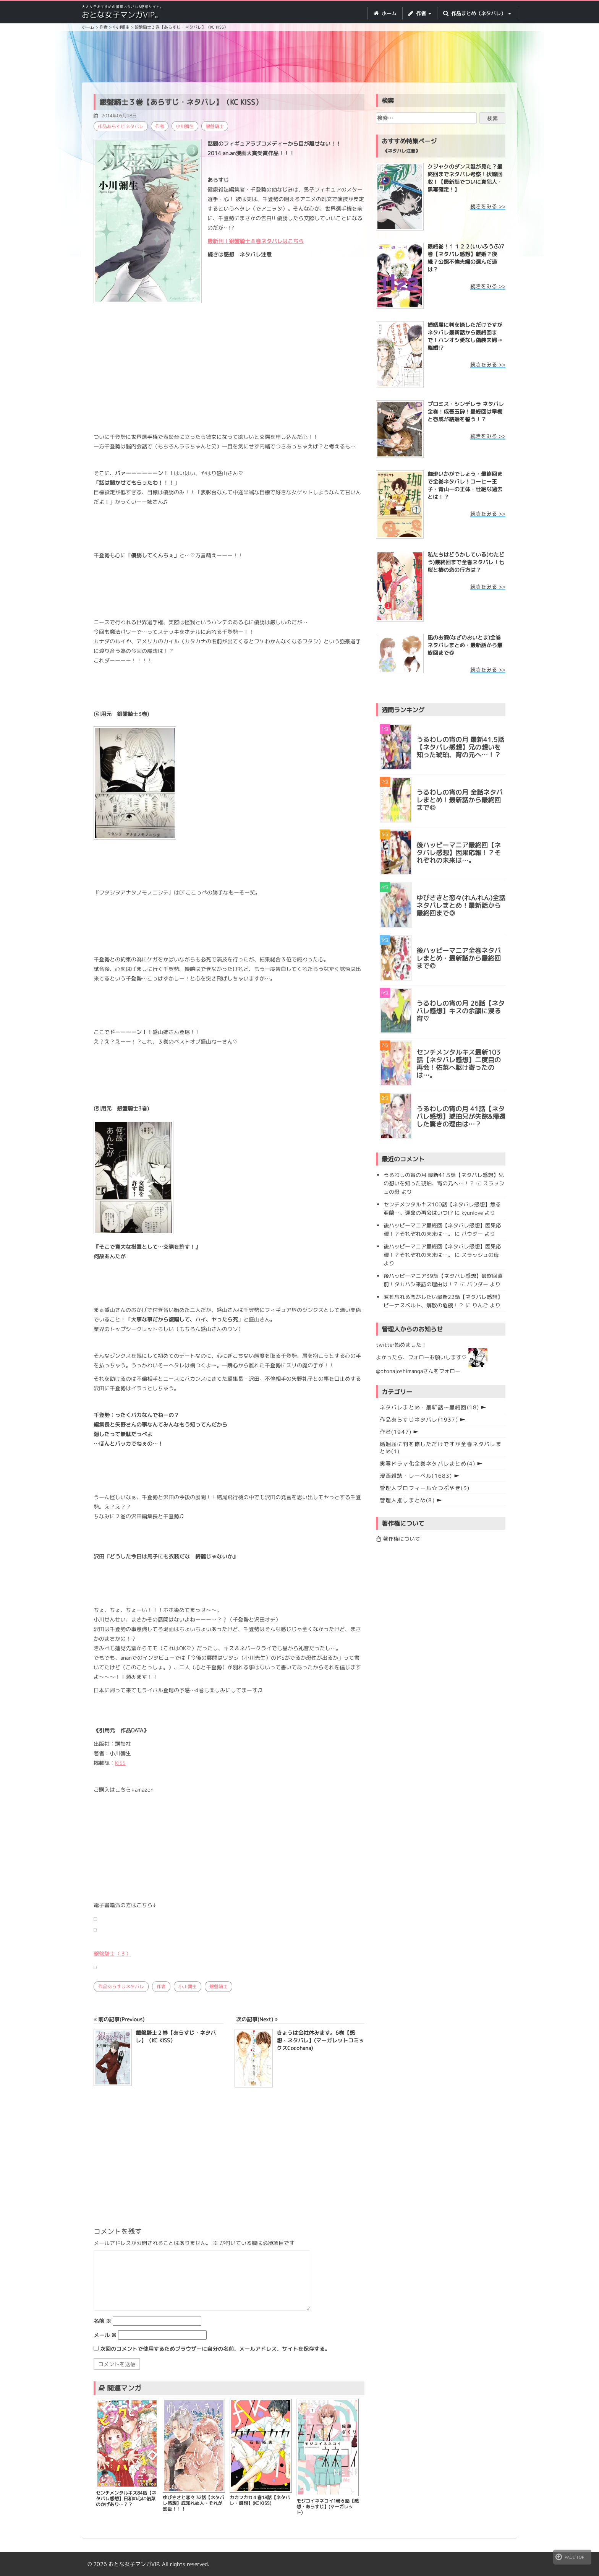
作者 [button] (419, 13)
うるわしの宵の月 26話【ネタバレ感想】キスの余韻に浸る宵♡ (460, 1011)
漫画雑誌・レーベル (416, 1475)
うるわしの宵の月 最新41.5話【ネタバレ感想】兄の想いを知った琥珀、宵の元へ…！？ (460, 747)
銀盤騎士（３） (112, 1953)
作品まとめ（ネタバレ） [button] (477, 13)
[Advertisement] (299, 58)
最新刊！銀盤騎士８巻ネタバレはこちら (255, 241)
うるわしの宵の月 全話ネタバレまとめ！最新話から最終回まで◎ (459, 800)
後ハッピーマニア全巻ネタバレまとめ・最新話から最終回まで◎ (458, 958)
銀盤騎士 (215, 126)
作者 (159, 126)
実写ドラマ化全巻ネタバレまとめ (428, 1463)
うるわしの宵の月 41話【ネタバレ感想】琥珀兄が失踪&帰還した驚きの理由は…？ (460, 1116)
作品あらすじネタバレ (121, 126)
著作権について (398, 1538)
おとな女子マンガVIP (133, 2564)
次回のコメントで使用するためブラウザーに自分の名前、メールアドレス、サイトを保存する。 (215, 2348)
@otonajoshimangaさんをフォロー (418, 1371)
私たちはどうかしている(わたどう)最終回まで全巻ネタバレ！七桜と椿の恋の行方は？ (465, 562)
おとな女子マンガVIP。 (122, 14)
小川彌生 (185, 126)
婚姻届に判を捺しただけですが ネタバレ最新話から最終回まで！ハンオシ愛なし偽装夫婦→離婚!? (464, 336)
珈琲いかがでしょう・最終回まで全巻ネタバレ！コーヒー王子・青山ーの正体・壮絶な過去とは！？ (464, 485)
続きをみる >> (487, 206)
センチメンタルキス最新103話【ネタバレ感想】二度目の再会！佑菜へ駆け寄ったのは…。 (458, 1064)
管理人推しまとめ (407, 1500)
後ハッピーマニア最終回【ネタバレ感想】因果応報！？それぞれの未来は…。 (458, 852)
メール (105, 2335)
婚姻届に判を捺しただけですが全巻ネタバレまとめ (441, 1447)
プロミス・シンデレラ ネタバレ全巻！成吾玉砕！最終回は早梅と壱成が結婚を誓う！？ (465, 411)
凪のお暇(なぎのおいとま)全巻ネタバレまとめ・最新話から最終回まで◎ (464, 645)
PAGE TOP (569, 2557)
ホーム (385, 13)
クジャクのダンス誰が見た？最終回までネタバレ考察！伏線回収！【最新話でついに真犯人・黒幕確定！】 (464, 178)
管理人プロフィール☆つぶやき (424, 1488)
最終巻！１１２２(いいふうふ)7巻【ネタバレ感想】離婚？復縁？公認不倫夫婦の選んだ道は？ (465, 258)
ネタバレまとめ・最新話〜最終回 (429, 1407)
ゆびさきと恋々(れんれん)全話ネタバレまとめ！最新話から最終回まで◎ (460, 905)
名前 (102, 2320)
